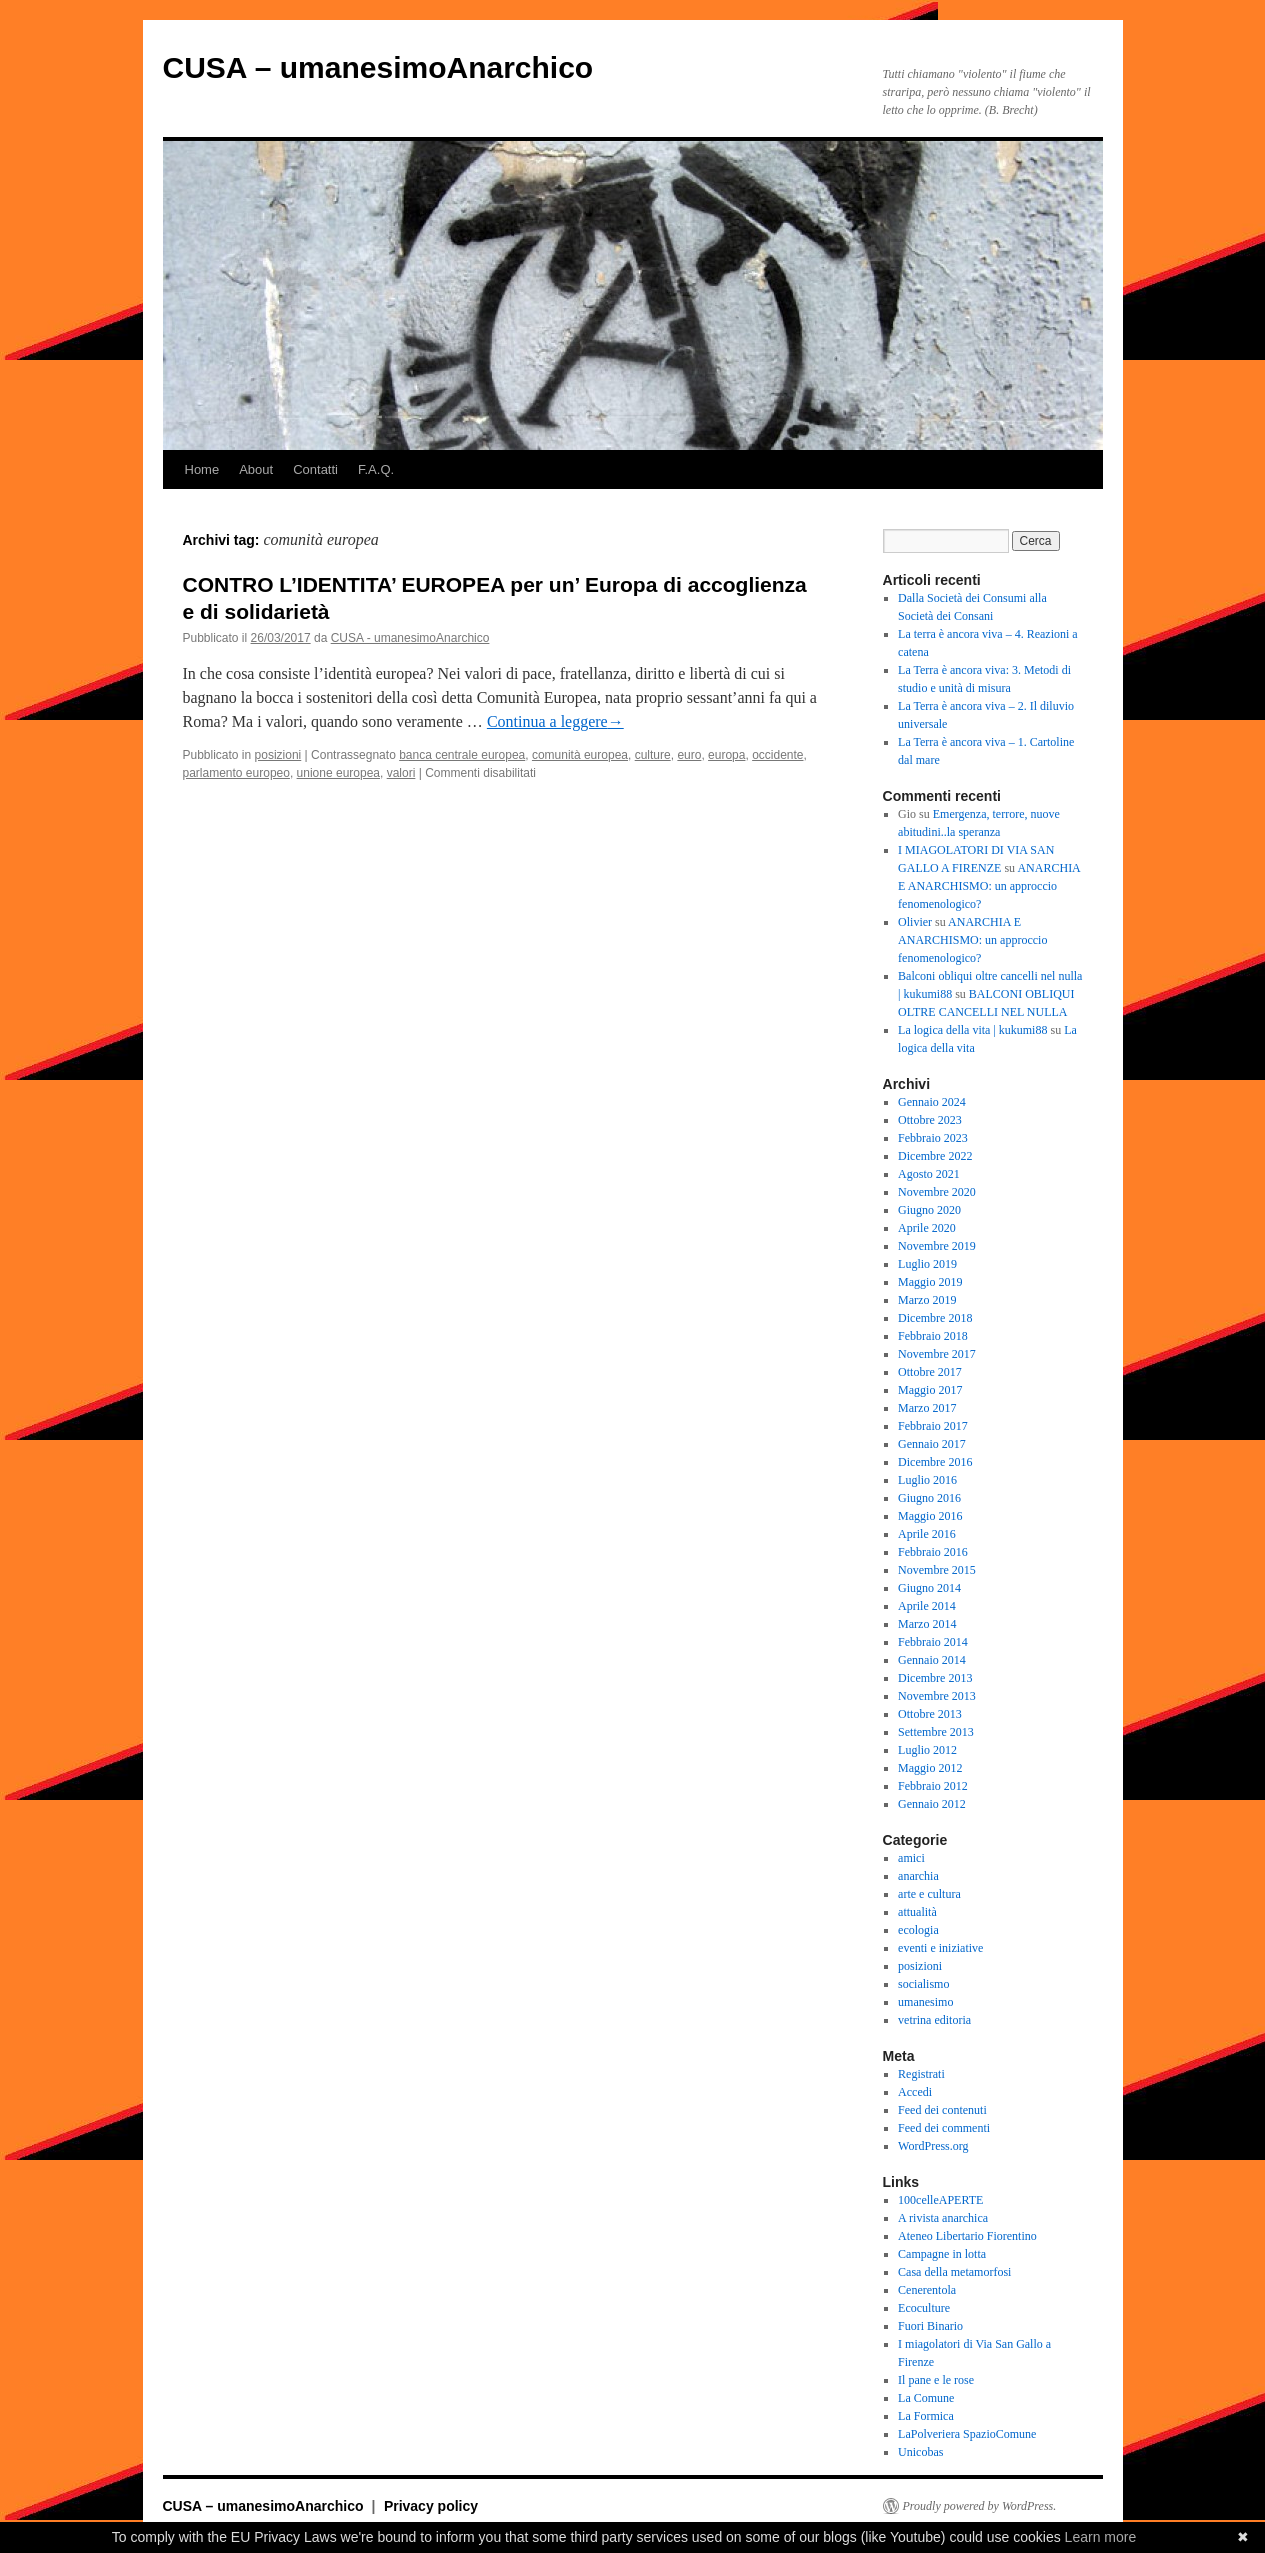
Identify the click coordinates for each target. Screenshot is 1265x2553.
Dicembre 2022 (935, 1156)
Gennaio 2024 (932, 1102)
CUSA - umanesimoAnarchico (410, 638)
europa (726, 755)
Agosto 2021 (929, 1174)
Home (202, 469)
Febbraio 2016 (933, 1552)
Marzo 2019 (927, 1300)
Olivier (915, 922)
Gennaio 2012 (932, 1804)
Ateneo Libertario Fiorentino (967, 2236)
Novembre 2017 (937, 1354)
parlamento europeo (236, 773)
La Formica (926, 2416)
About (256, 469)
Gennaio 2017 (932, 1444)
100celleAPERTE (940, 2200)
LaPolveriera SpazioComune (967, 2434)
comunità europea (580, 755)
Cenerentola (927, 2290)
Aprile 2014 (927, 1606)
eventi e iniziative (940, 1948)
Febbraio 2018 (933, 1336)
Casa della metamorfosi (954, 2272)
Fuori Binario (930, 2326)
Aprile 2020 (927, 1228)
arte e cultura (929, 1894)
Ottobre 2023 (930, 1120)
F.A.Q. (376, 469)
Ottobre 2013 (930, 1714)
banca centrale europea (462, 755)
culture (653, 755)
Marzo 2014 (927, 1624)
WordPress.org (933, 2146)
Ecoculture (924, 2308)
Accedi (915, 2092)
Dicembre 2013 (935, 1678)
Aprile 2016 (927, 1534)
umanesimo (925, 2002)
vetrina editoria (934, 2020)
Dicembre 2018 (935, 1318)
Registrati (921, 2074)
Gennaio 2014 (932, 1660)
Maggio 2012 (930, 1768)
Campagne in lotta (942, 2254)
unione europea (338, 773)
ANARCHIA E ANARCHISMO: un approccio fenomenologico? (989, 886)
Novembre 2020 (937, 1192)
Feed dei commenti (944, 2128)
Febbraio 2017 (933, 1426)
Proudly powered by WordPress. (980, 2506)
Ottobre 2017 (930, 1372)
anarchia (918, 1876)
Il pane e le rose (936, 2380)
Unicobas (920, 2452)
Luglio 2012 (927, 1750)
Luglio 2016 (927, 1480)
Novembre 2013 (937, 1696)
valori (401, 773)
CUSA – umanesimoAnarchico (378, 67)
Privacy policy (431, 2506)
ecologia (918, 1930)
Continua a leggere (555, 721)
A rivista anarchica (943, 2218)
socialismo (923, 1984)
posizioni (278, 755)
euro (689, 755)
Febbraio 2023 (933, 1138)
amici (911, 1858)
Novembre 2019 (937, 1246)
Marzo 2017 (927, 1408)
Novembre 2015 (937, 1570)
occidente (777, 755)
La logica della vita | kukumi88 (972, 1030)
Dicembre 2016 (935, 1462)
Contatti (315, 469)
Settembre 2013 (936, 1732)
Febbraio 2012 (933, 1786)
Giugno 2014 (929, 1588)
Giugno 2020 (929, 1210)
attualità (917, 1912)
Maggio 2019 (930, 1282)
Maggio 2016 (930, 1516)
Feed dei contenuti (942, 2110)
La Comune (926, 2398)
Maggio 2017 (930, 1390)
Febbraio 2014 (933, 1642)
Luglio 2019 (927, 1264)
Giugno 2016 (929, 1498)
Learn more (1101, 2537)
